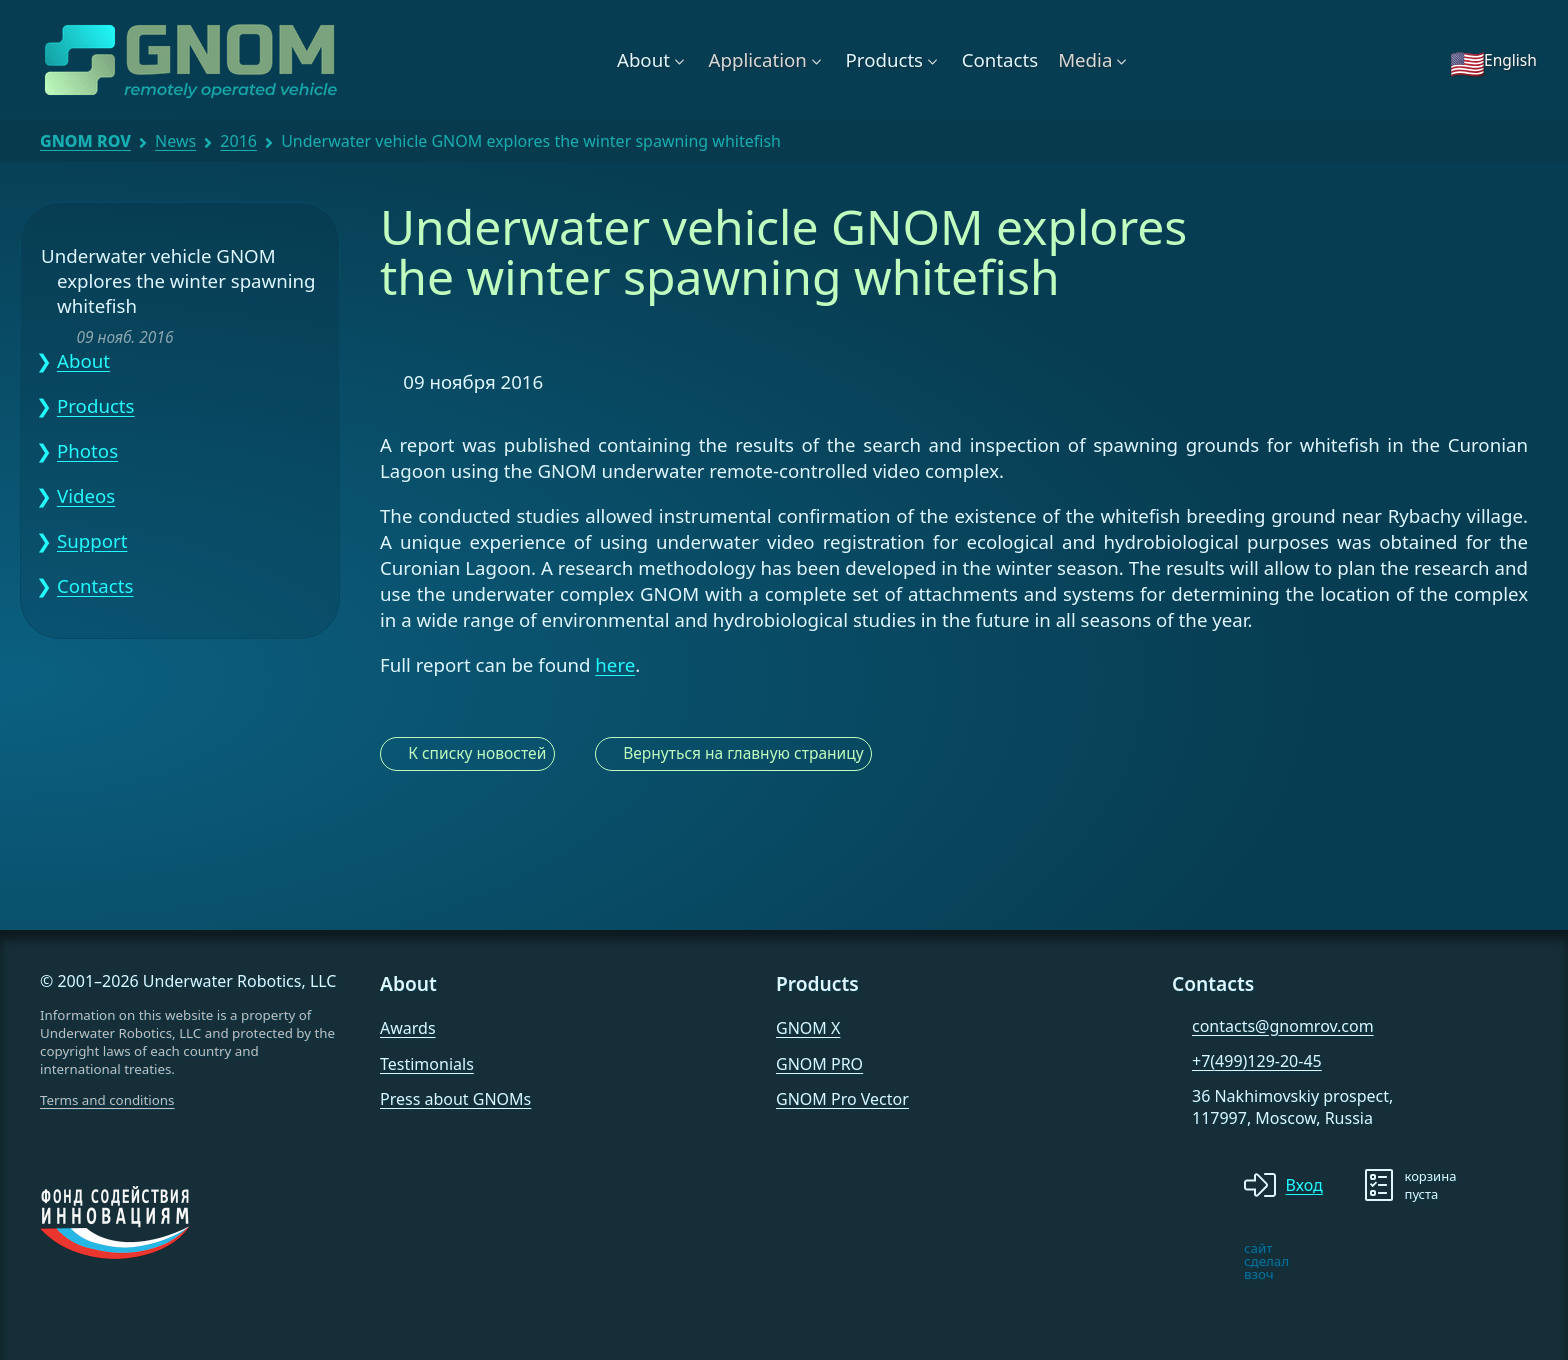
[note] (1188, 1261)
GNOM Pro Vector (842, 1099)
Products (885, 59)
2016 (238, 141)
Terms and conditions (107, 1100)
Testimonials (427, 1064)
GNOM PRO (819, 1064)
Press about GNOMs (455, 1099)
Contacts (1000, 59)
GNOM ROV (85, 141)
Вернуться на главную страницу (743, 753)
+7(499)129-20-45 (1257, 1061)
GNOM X (808, 1028)
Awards (408, 1028)
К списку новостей (477, 753)
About (643, 59)
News (175, 141)
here (615, 664)
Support (92, 540)
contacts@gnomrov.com (1283, 1026)
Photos (87, 450)
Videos (86, 495)
